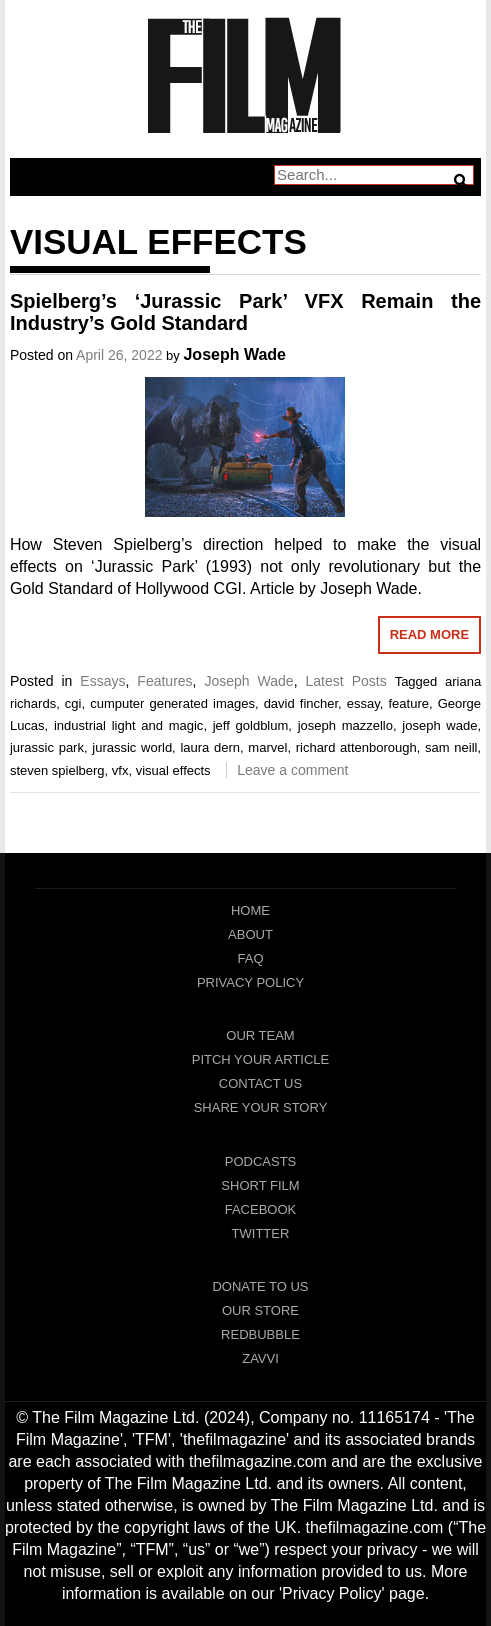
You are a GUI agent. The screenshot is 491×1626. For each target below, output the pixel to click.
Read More (429, 634)
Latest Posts (346, 681)
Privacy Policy (250, 982)
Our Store (260, 1310)
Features (164, 681)
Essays (102, 681)
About (250, 934)
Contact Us (260, 1083)
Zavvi (260, 1358)
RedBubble (260, 1334)
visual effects (173, 770)
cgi (73, 703)
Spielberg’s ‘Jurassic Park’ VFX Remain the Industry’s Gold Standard (245, 312)
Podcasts (261, 1161)
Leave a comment (292, 770)
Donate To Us (260, 1286)
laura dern (210, 747)
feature (408, 703)
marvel (267, 747)
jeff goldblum (251, 725)
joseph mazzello (345, 725)
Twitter (261, 1233)
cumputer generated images (172, 703)
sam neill (451, 747)
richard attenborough (356, 747)
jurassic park (47, 747)
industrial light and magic (128, 725)
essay (363, 703)
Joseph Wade (234, 354)
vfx (120, 770)
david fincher (301, 703)
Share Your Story (261, 1107)
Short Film (260, 1185)
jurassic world (132, 747)
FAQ (250, 958)
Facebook (261, 1209)
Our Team (260, 1035)
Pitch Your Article (261, 1059)
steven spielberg (57, 770)
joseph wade (439, 725)
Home (250, 910)
